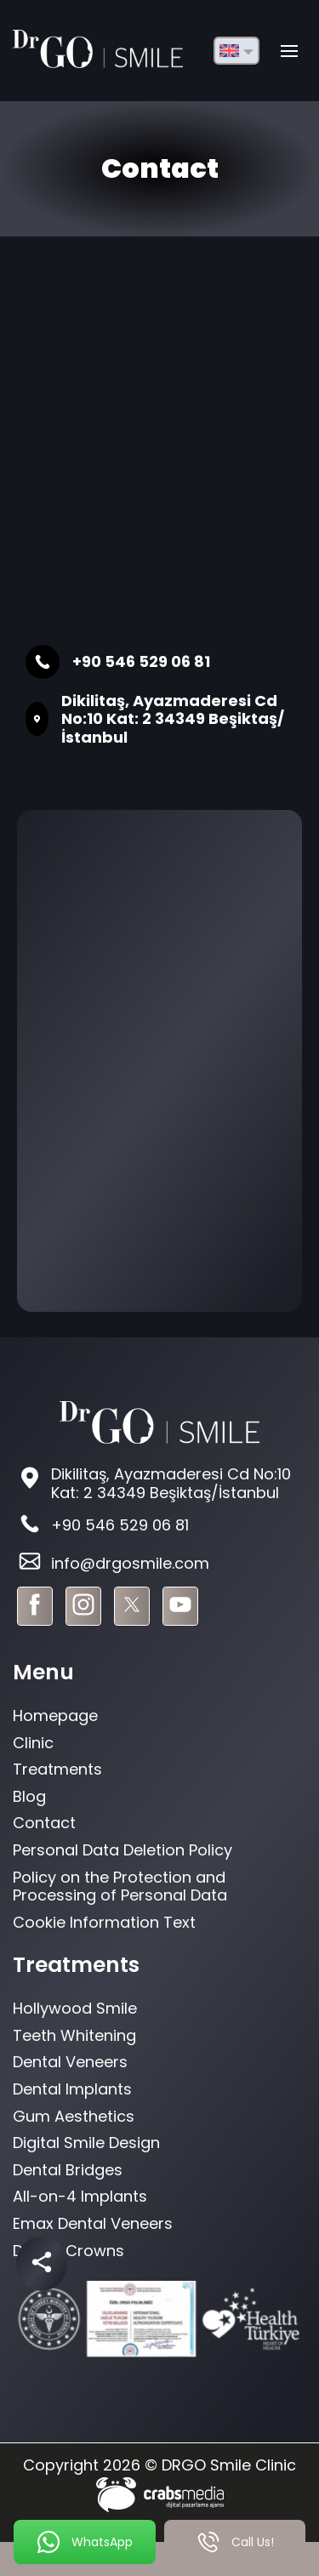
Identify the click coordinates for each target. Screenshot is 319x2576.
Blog (29, 1796)
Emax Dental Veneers (93, 2223)
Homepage (55, 1715)
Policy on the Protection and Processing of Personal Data (120, 1886)
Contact (44, 1822)
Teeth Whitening (74, 2035)
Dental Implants (72, 2089)
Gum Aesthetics (73, 2116)
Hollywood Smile (75, 2008)
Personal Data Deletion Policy (122, 1850)
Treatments (57, 1769)
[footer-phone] (159, 1526)
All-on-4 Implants (80, 2196)
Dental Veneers (70, 2061)
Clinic (33, 1742)
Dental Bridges (67, 2169)
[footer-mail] (159, 1563)
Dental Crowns (68, 2250)
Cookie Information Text (104, 1922)
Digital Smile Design (86, 2142)
